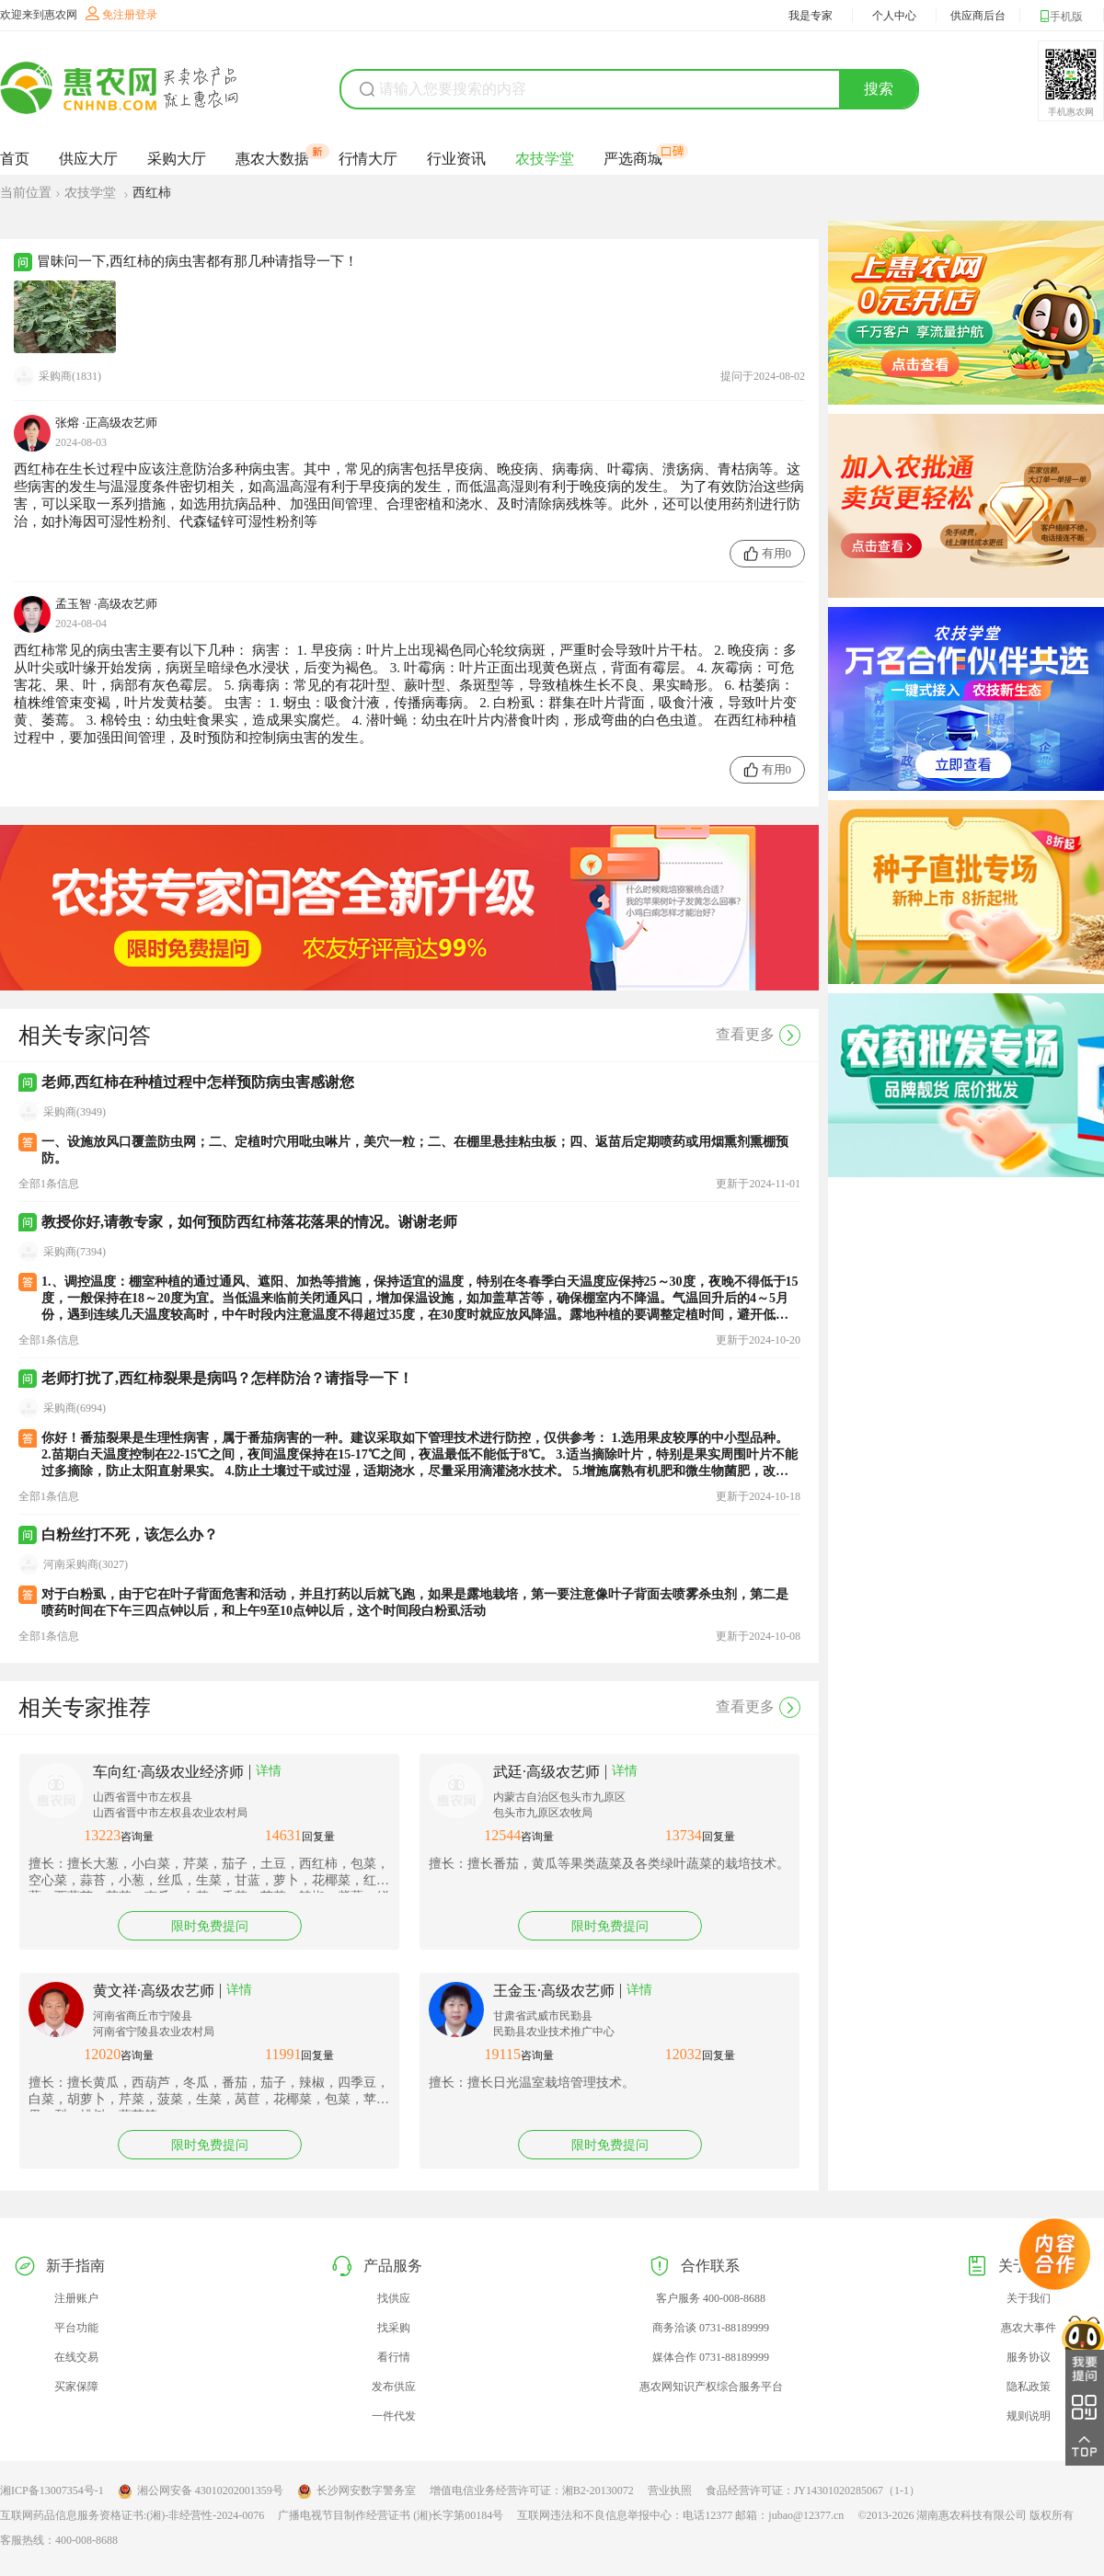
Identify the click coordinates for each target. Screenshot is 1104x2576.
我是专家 (810, 15)
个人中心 (894, 15)
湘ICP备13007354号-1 (52, 2490)
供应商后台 (978, 15)
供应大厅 (88, 158)
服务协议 (1028, 2357)
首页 (14, 158)
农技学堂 (544, 158)
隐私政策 (1028, 2386)
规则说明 (1028, 2416)
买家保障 (76, 2386)
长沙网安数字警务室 (356, 2491)
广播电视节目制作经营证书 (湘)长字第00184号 (390, 2515)
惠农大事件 (1028, 2327)
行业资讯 (456, 158)
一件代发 (394, 2416)
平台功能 (76, 2327)
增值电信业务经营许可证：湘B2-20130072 (532, 2490)
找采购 (393, 2327)
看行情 (393, 2357)
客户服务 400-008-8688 (710, 2298)
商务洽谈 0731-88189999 (710, 2327)
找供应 (393, 2298)
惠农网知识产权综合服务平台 (711, 2386)
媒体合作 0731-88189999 (710, 2357)
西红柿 (151, 193)
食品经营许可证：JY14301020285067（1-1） (813, 2490)
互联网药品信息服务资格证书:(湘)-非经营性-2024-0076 (132, 2515)
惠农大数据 (272, 158)
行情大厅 (368, 158)
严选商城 (633, 158)
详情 (269, 1771)
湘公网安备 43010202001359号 (200, 2491)
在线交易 (76, 2357)
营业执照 (670, 2490)
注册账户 (76, 2298)
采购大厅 (176, 158)
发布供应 (394, 2386)
